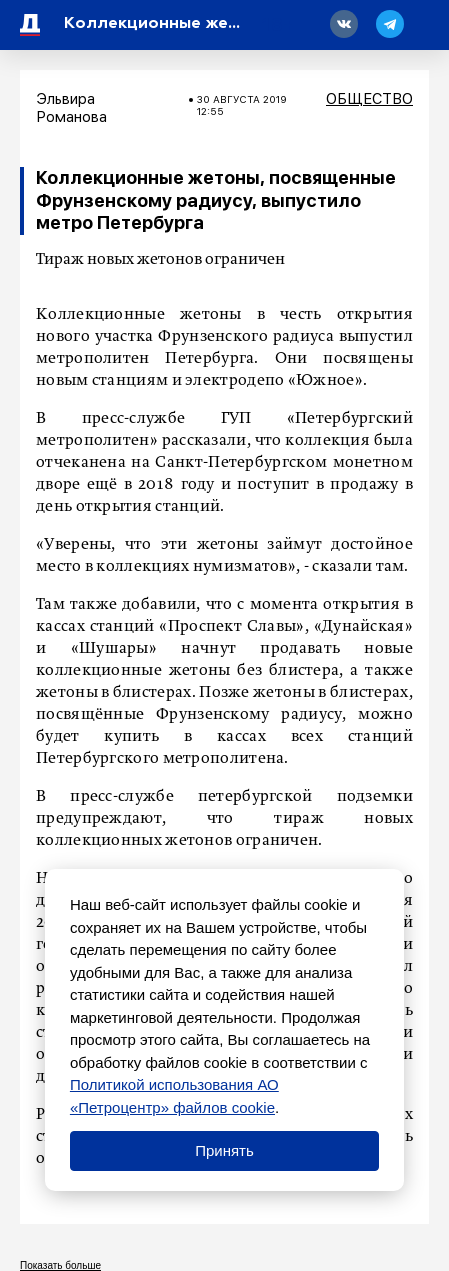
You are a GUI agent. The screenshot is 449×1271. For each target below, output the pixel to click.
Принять (224, 1150)
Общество (369, 99)
